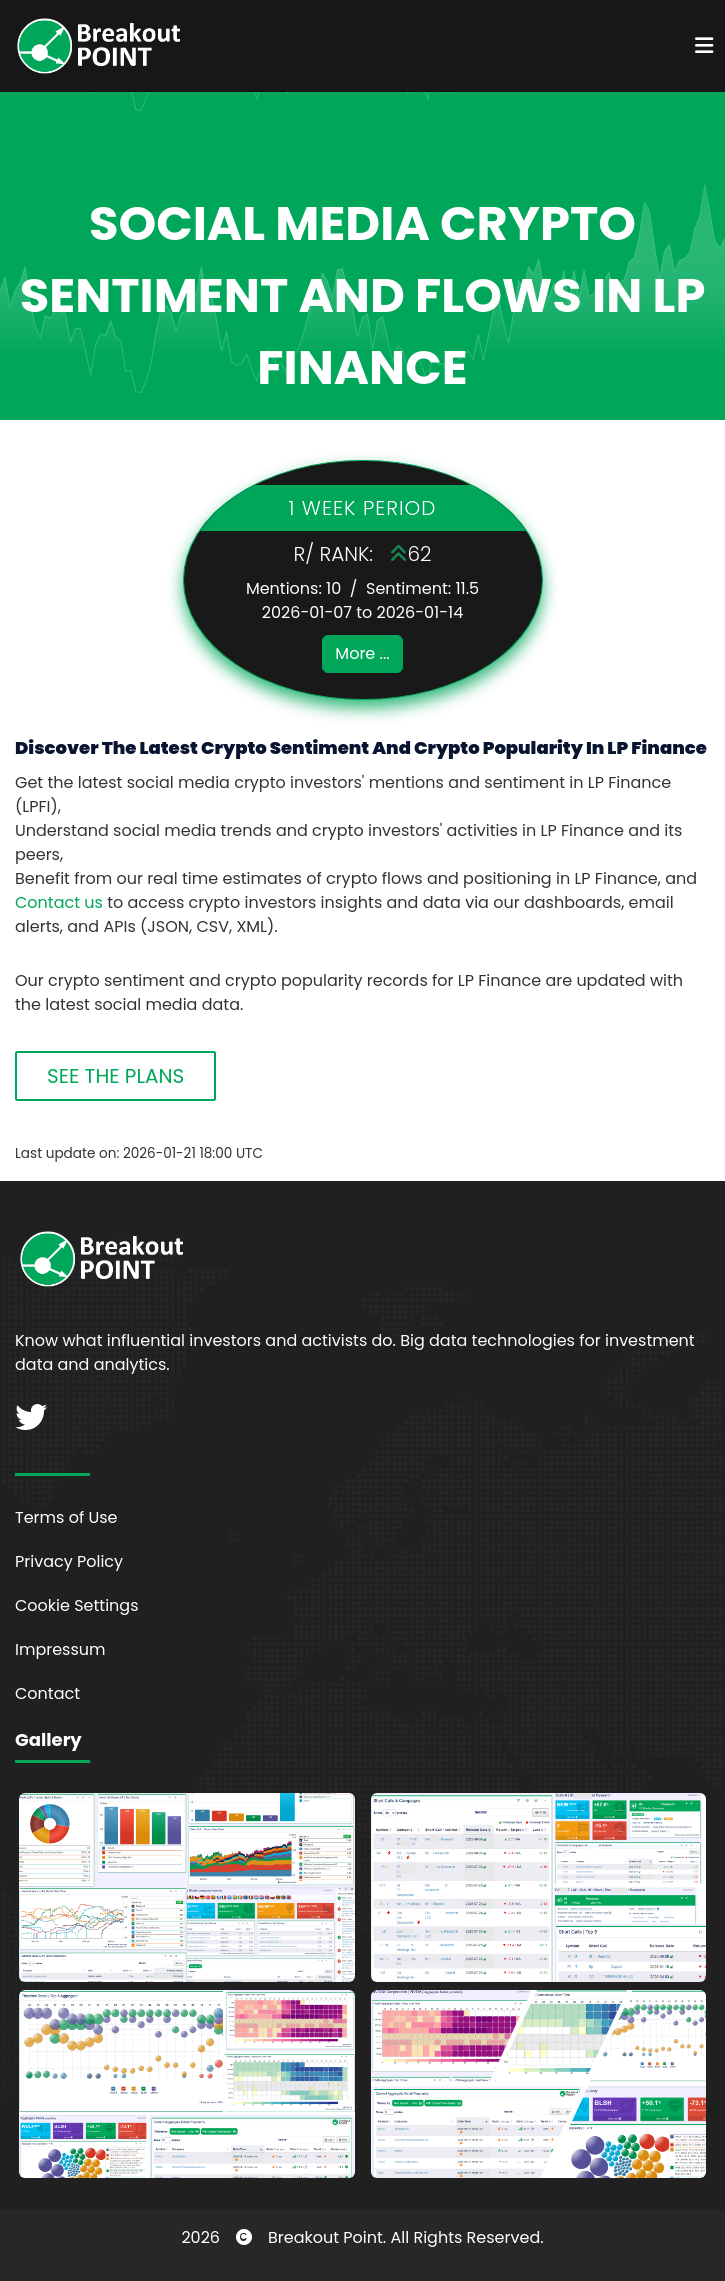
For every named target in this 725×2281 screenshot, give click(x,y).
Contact (47, 1693)
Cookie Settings (77, 1605)
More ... (362, 653)
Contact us (59, 902)
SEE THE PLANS (115, 1076)
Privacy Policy (69, 1561)
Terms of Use (66, 1517)
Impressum (60, 1649)
